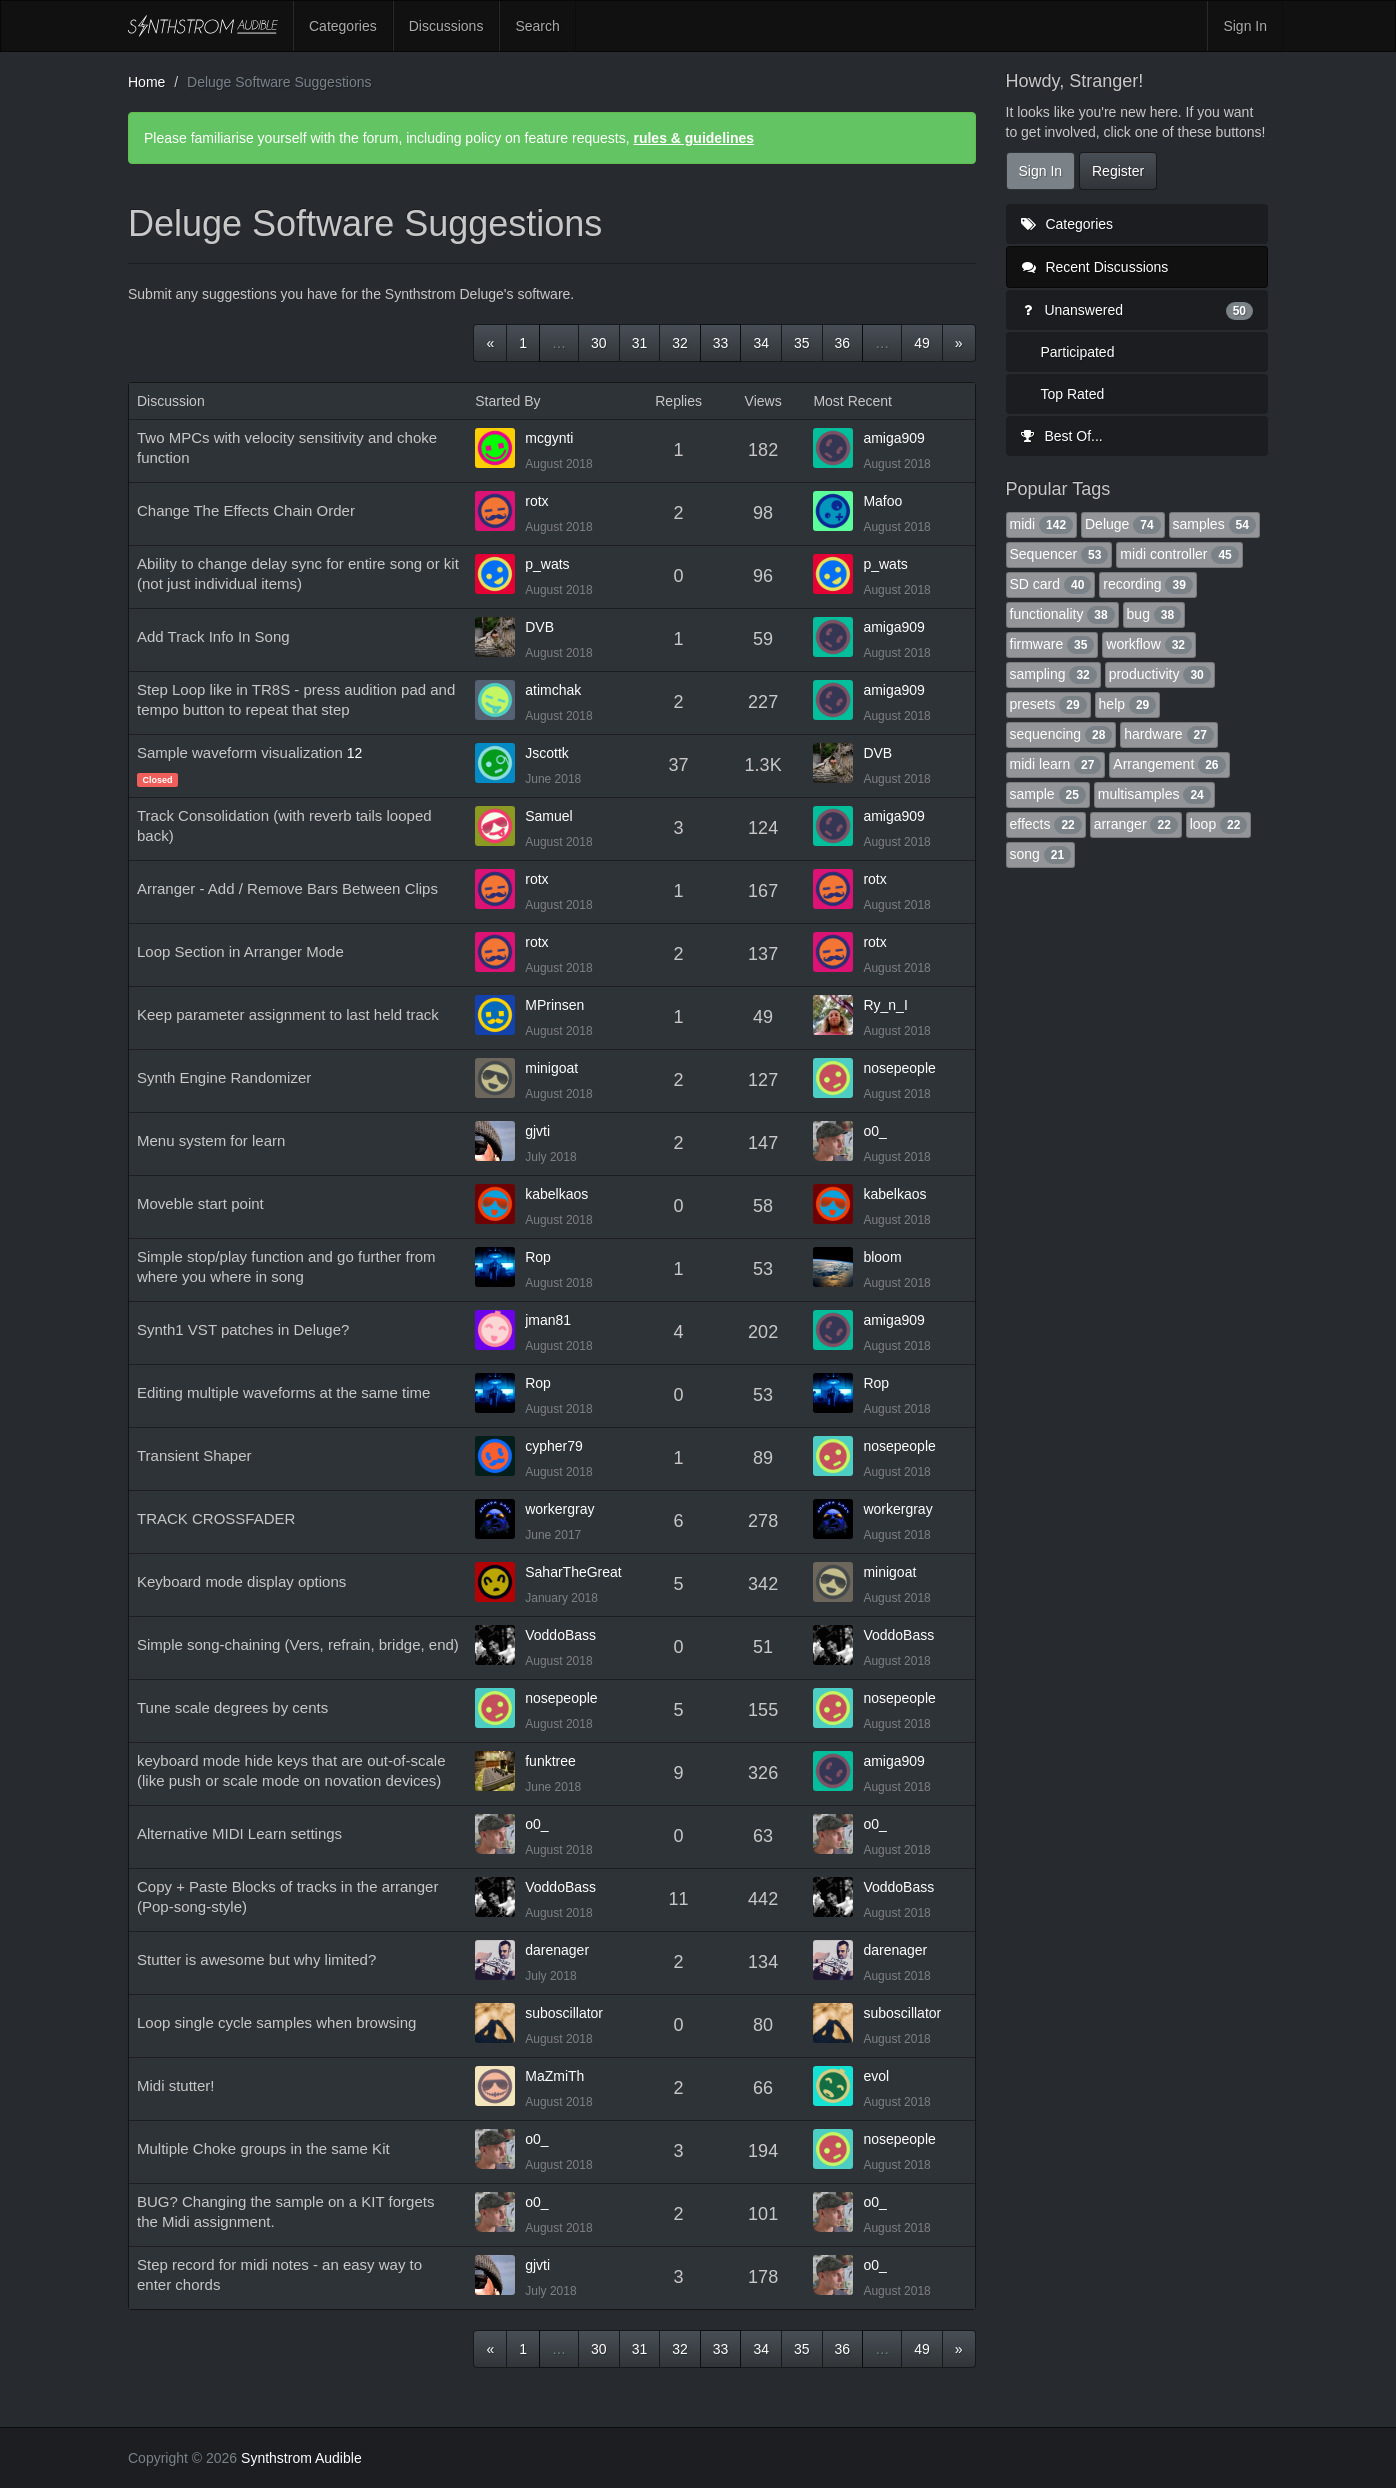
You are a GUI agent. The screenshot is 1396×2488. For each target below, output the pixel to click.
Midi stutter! (176, 2085)
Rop (538, 1257)
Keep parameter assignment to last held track (288, 1014)
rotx (536, 501)
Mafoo (882, 501)
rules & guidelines (693, 138)
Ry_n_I (885, 1005)
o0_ (874, 1131)
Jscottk (547, 753)
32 (680, 343)
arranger (1136, 824)
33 (721, 343)
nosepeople (899, 1068)
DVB (539, 627)
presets (1048, 704)
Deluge (1123, 524)
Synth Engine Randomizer (224, 1077)
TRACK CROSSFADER (216, 1518)
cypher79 (554, 1446)
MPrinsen (554, 1005)
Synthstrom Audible (203, 26)
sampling (1053, 674)
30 (599, 343)
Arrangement (1169, 764)
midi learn (1056, 764)
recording (1148, 584)
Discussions (446, 26)
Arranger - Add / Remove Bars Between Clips (287, 888)
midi (1042, 524)
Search (537, 26)
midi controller (1179, 554)
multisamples (1154, 794)
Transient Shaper (194, 1455)
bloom (882, 1257)
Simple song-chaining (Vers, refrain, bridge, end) (298, 1644)
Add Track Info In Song (213, 636)
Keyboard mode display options (241, 1581)
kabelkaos (556, 1194)
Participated (1078, 352)
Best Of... (1062, 436)
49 (922, 343)
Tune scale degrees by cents (232, 1707)
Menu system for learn (211, 1140)
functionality (1062, 614)
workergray (559, 1509)
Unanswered (1137, 310)
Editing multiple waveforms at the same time (283, 1392)
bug (1154, 614)
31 (640, 343)
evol (876, 2076)
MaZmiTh (554, 2076)
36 (843, 343)
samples (1214, 524)
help (1128, 704)
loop (1219, 824)
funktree (550, 1761)
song (1041, 854)
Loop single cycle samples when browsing (276, 2022)
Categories (343, 26)
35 (802, 343)
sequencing (1061, 734)
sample (1048, 794)
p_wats (547, 564)
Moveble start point (200, 1203)
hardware (1169, 734)
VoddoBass (560, 1635)
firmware (1052, 644)
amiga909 (894, 438)
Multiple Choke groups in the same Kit (263, 2148)
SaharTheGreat (573, 1572)
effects (1046, 824)
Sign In (1245, 26)
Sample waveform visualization (240, 752)
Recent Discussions (1095, 267)
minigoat (551, 1068)
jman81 (548, 1320)
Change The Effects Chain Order (246, 510)
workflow (1149, 644)
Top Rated (1073, 394)
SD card (1051, 584)
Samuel (548, 816)
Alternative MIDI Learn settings (239, 1833)
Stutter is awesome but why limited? (256, 1959)
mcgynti (549, 438)
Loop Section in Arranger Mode (240, 951)
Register (1118, 171)
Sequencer (1059, 554)
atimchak (553, 690)
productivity (1160, 674)
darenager (557, 1950)
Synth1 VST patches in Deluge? (243, 1329)
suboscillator (564, 2013)
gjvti (537, 1131)
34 (761, 343)
